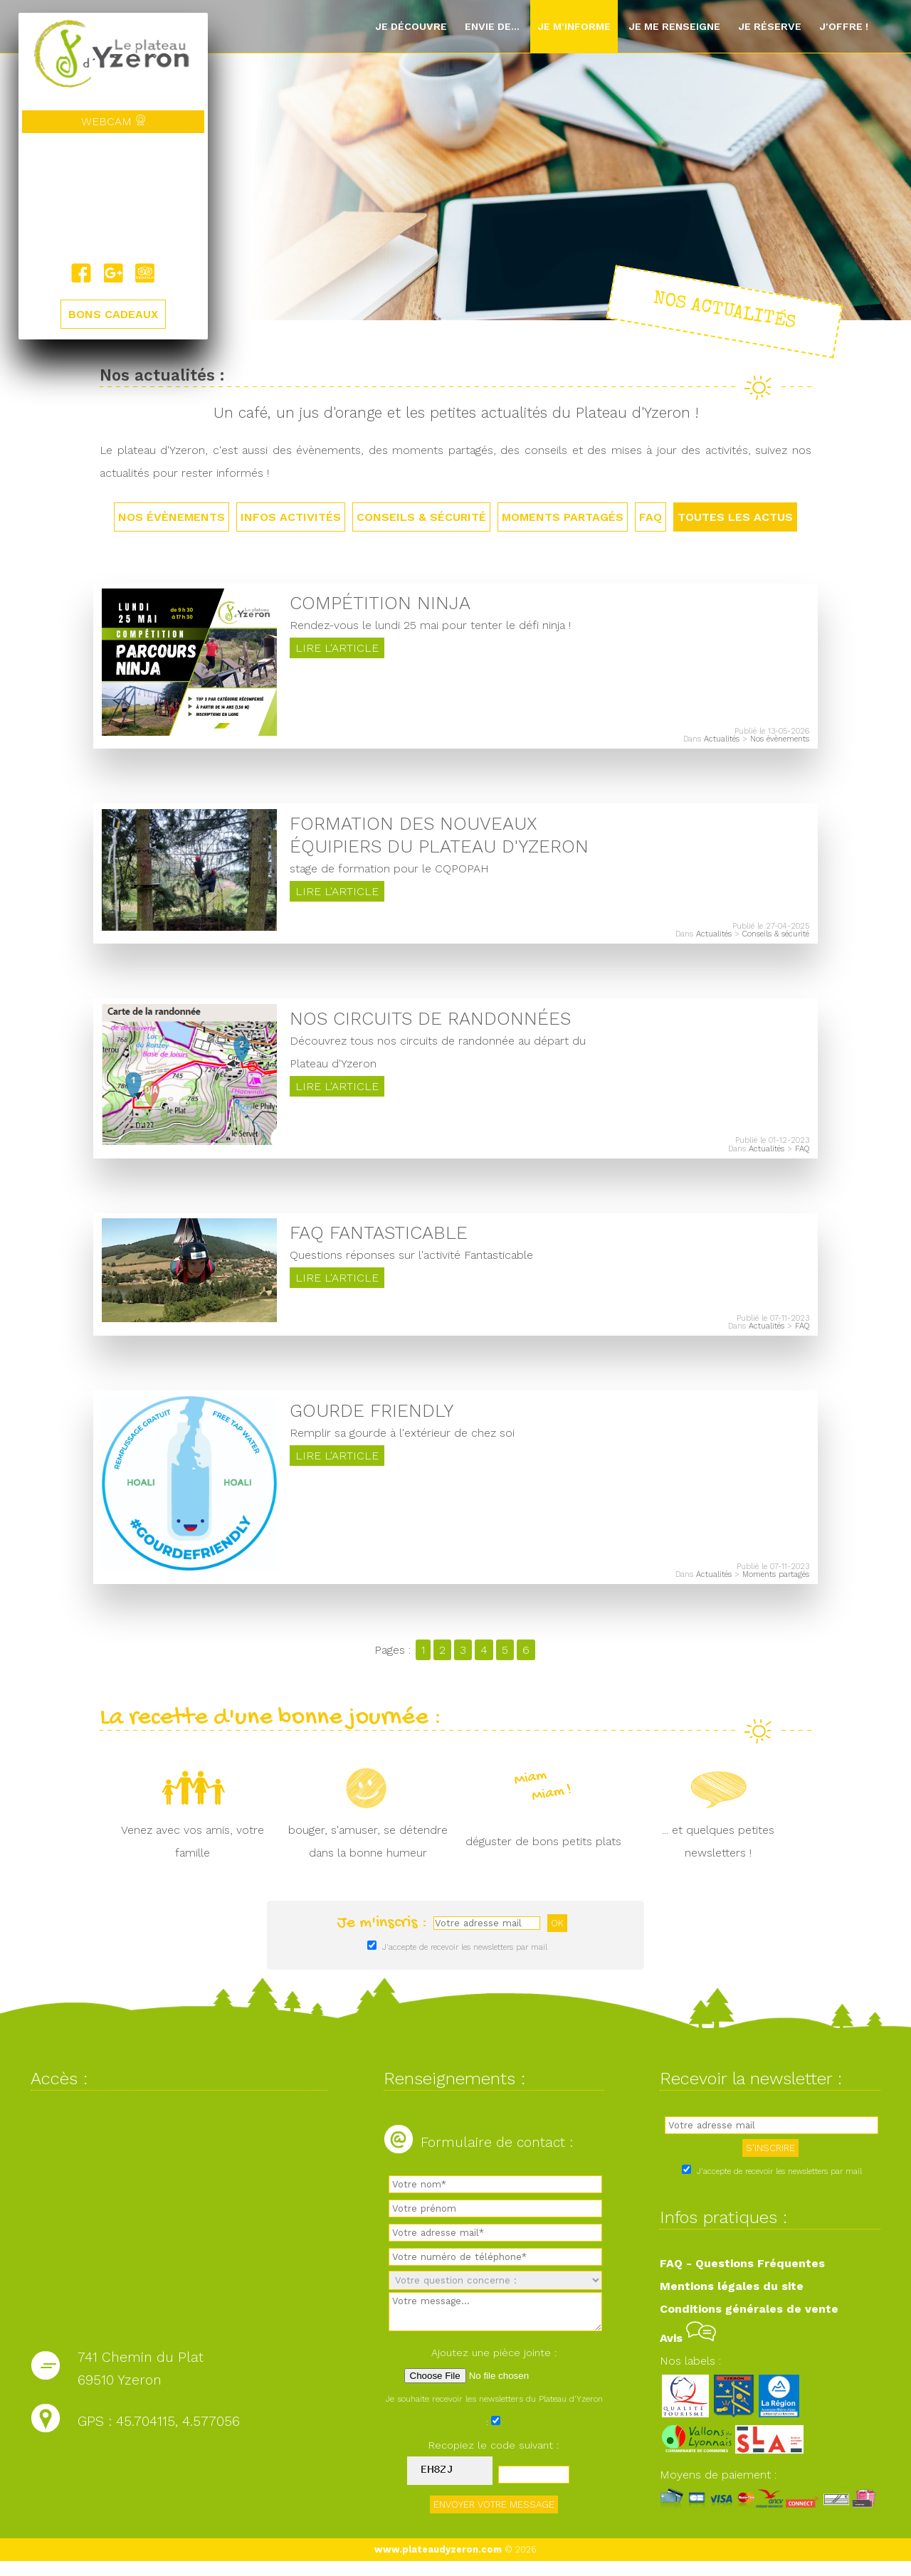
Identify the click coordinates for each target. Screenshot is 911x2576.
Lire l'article (337, 651)
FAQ (650, 517)
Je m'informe (574, 26)
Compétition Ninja (380, 605)
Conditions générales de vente (749, 2323)
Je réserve (769, 26)
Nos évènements (171, 517)
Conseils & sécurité (421, 517)
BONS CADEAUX (113, 314)
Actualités (721, 741)
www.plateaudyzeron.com (438, 2564)
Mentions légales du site (732, 2300)
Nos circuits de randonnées (430, 1025)
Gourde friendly (371, 1422)
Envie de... (492, 26)
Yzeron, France (113, 197)
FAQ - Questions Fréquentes (742, 2277)
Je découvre (411, 26)
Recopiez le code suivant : (493, 2460)
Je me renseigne (674, 26)
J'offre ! (843, 26)
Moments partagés (562, 517)
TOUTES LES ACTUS (735, 517)
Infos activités (291, 517)
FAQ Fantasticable (379, 1242)
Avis (688, 2352)
